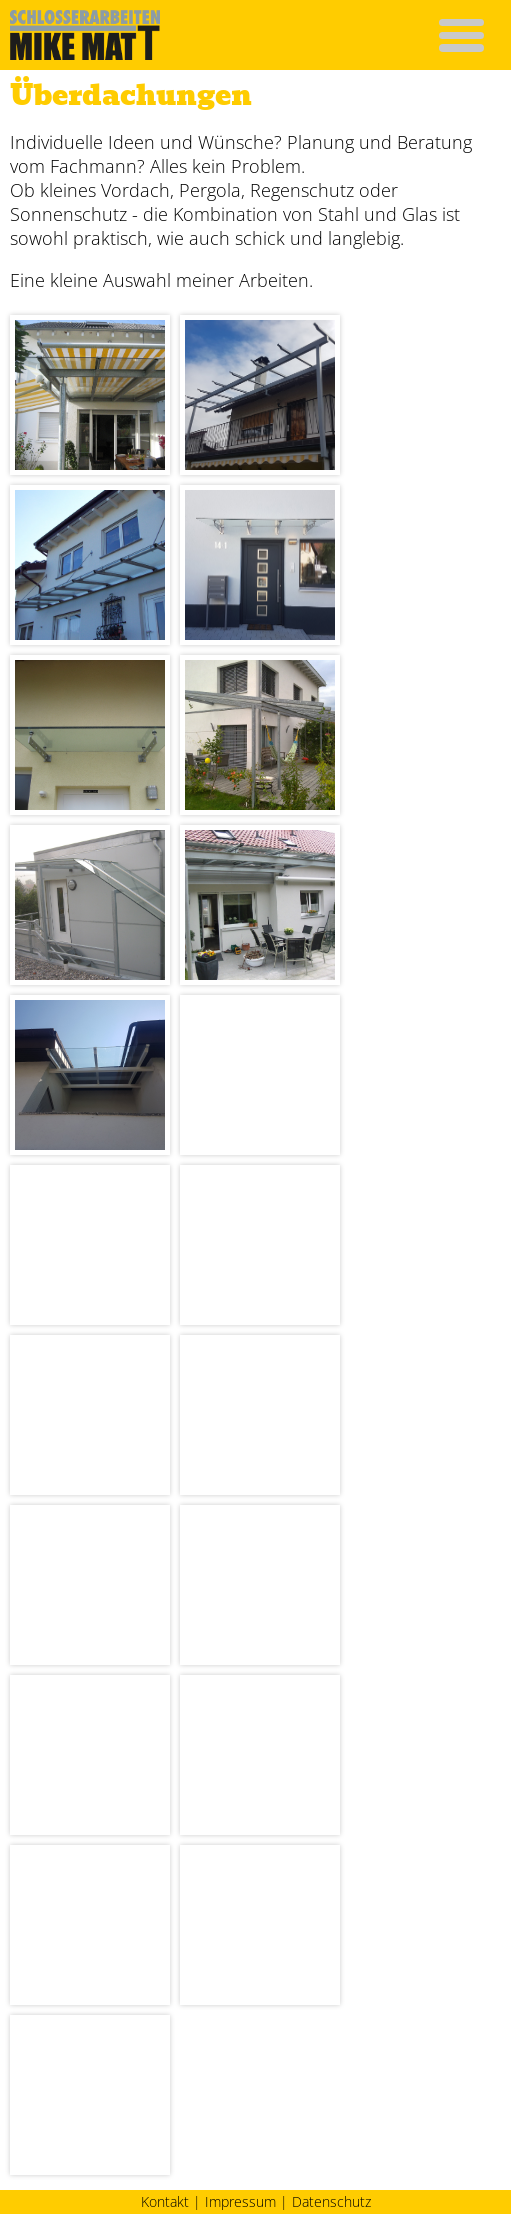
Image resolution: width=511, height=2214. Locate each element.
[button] (461, 34)
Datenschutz (331, 2202)
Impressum (240, 2202)
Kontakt (165, 2202)
